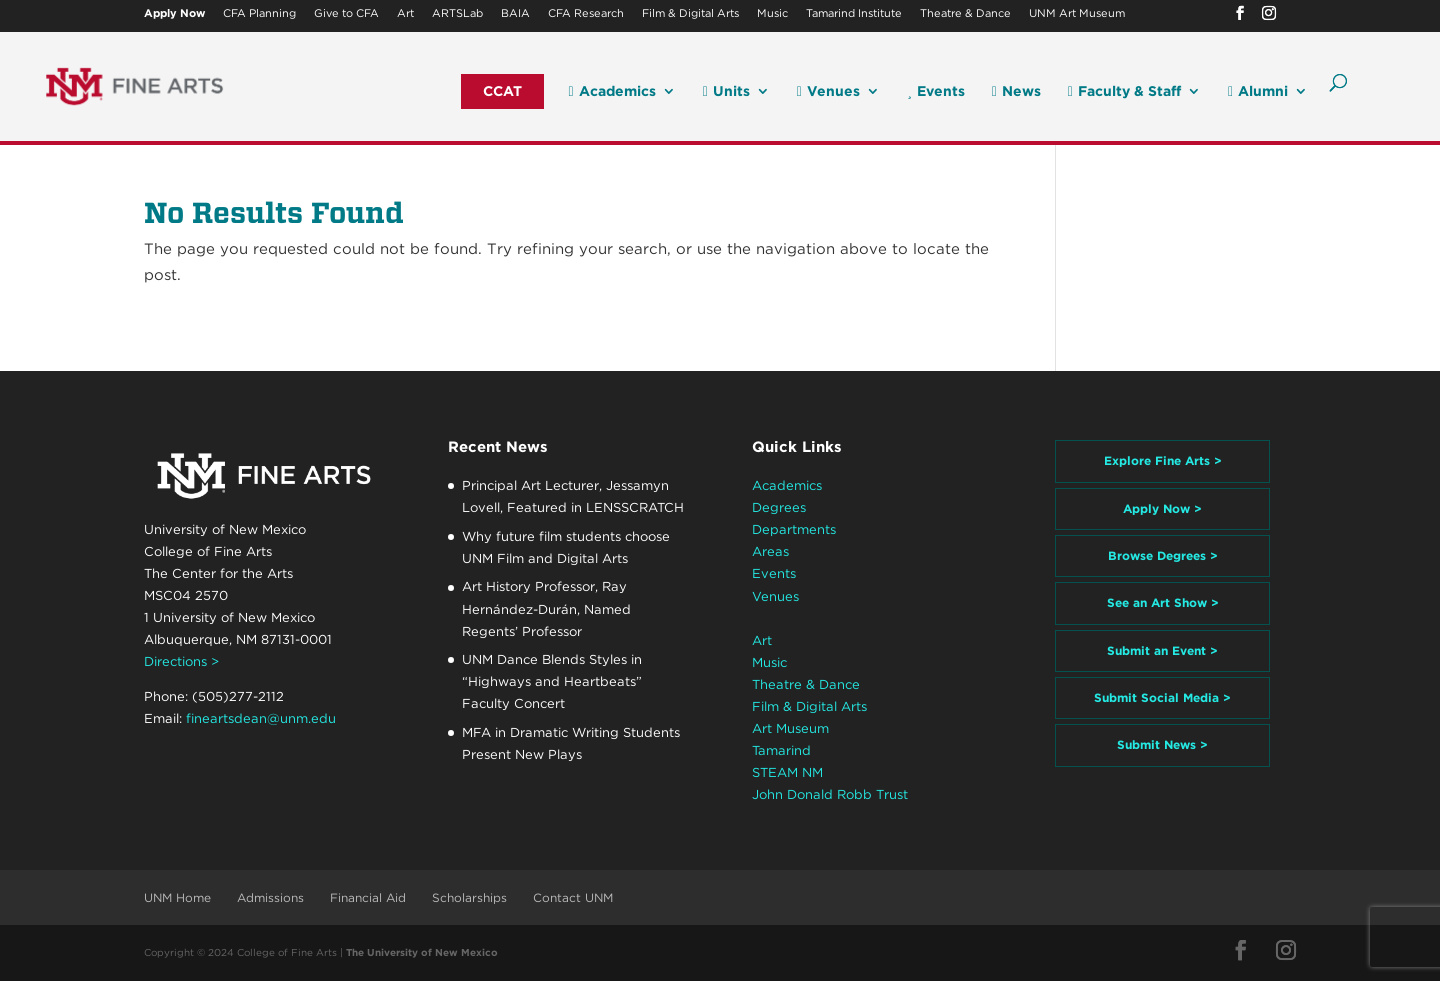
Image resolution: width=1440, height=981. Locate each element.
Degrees (779, 507)
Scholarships (469, 897)
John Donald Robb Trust (830, 794)
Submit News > (1162, 744)
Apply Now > (1162, 508)
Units (726, 91)
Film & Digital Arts (690, 14)
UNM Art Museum (1077, 14)
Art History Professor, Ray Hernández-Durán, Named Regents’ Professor (546, 608)
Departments (794, 529)
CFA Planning (259, 14)
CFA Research (586, 14)
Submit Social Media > (1162, 697)
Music (772, 14)
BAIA (515, 14)
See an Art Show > (1163, 602)
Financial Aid (368, 897)
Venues (828, 91)
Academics (612, 91)
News (1016, 91)
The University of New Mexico (422, 952)
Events (936, 91)
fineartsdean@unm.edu (261, 718)
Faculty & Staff (1124, 91)
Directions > (181, 661)
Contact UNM (573, 897)
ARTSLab (457, 14)
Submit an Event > (1162, 650)
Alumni (1258, 91)
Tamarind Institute (854, 14)
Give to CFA (346, 14)
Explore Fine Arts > (1163, 460)
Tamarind (781, 750)
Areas (770, 551)
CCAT (502, 91)
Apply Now (174, 14)
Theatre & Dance (965, 14)
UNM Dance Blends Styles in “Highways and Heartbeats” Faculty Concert (552, 681)
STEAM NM (787, 772)
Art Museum (790, 728)
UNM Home (177, 897)
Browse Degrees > (1163, 555)
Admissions (270, 897)
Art (405, 14)
